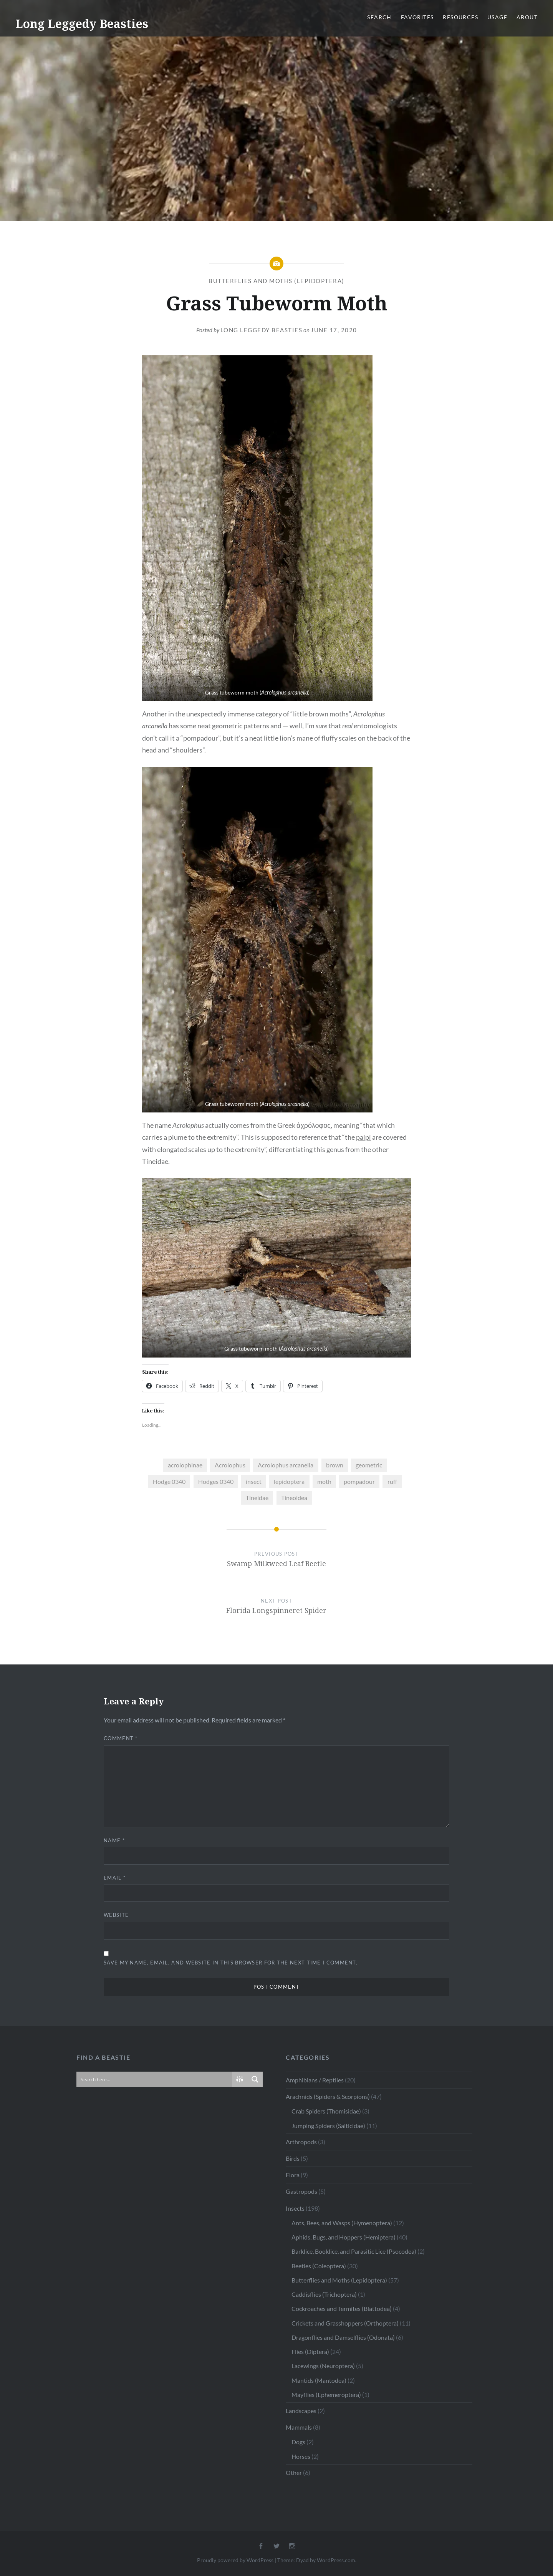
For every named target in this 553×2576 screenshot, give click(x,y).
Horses (300, 2456)
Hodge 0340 (169, 1481)
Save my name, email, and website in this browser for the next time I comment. (231, 1962)
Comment (121, 1738)
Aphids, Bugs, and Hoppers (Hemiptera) (343, 2237)
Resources (460, 17)
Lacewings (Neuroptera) (323, 2365)
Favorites (417, 17)
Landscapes (301, 2410)
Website (116, 1915)
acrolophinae (185, 1465)
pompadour (359, 1481)
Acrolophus (230, 1465)
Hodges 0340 (215, 1481)
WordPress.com (336, 2560)
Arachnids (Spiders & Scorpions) (328, 2096)
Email (115, 1878)
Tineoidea (294, 1497)
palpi (363, 1137)
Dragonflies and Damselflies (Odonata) (343, 2337)
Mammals (299, 2427)
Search (379, 17)
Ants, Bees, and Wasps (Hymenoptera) (341, 2222)
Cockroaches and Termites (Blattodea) (341, 2308)
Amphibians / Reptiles (315, 2080)
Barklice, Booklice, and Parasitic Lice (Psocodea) (353, 2251)
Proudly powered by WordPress (235, 2560)
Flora (293, 2174)
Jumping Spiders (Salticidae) (328, 2125)
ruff (392, 1481)
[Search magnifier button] (255, 2079)
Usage (497, 17)
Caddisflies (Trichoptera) (324, 2294)
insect (254, 1481)
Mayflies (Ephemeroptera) (326, 2394)
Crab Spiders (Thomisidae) (326, 2111)
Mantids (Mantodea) (318, 2380)
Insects (295, 2208)
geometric (369, 1465)
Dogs (298, 2441)
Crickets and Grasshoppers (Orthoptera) (345, 2323)
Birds (293, 2158)
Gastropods (301, 2191)
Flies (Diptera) (310, 2351)
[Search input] (154, 2079)
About (527, 17)
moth (324, 1481)
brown (334, 1465)
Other (294, 2472)
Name (114, 1840)
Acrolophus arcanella (285, 1465)
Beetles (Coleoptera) (318, 2265)
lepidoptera (289, 1481)
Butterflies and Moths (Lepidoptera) (276, 280)
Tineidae (257, 1497)
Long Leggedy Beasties (81, 23)
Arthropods (301, 2141)
